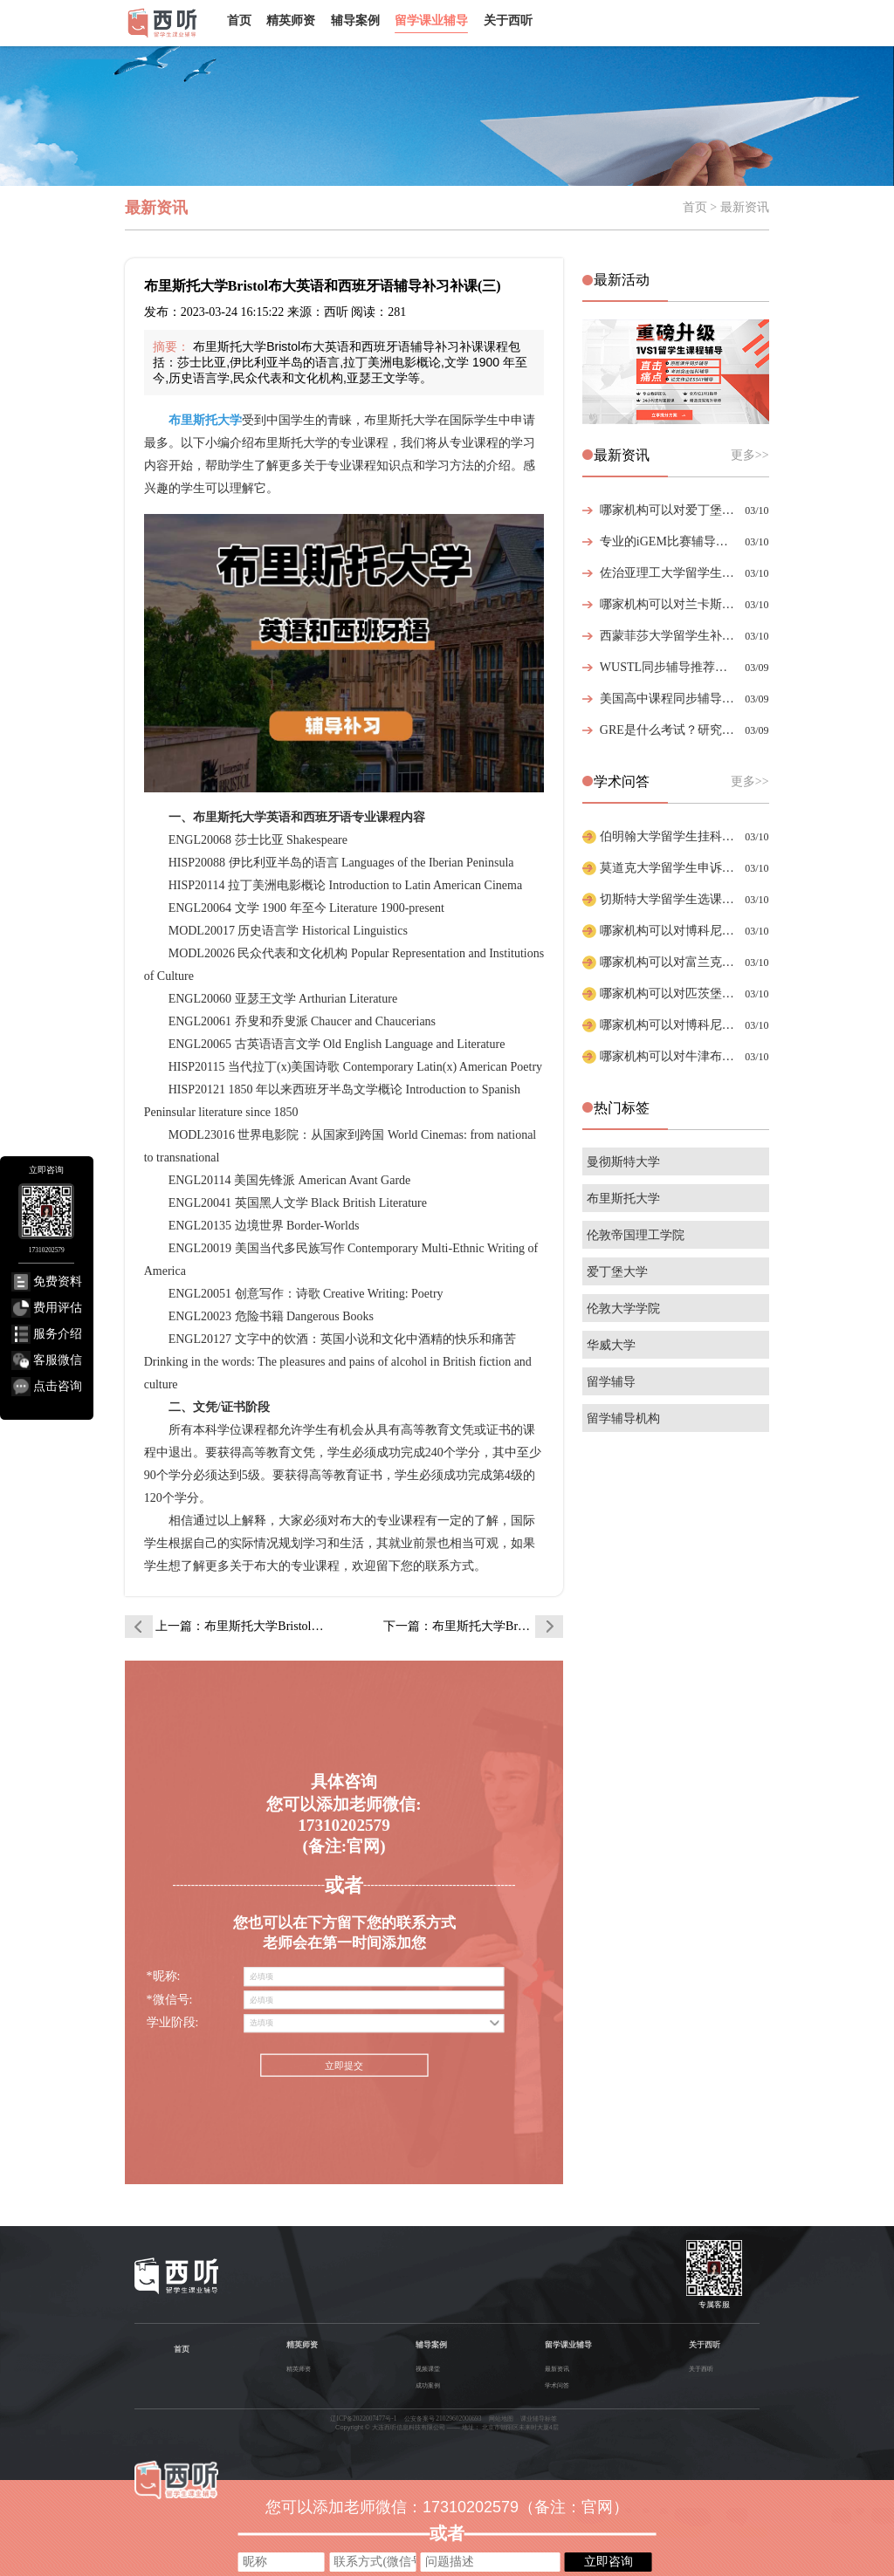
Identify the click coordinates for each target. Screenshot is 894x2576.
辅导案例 (355, 20)
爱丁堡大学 (617, 1271)
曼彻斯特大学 (623, 1161)
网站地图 (501, 2418)
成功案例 (428, 2385)
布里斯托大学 (623, 1198)
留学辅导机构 (623, 1418)
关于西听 (508, 20)
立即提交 (344, 2066)
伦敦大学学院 (623, 1308)
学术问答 (557, 2385)
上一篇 (245, 1626)
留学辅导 (611, 1381)
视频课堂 (428, 2369)
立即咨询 (608, 2561)
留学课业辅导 (431, 20)
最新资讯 (557, 2369)
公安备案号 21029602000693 (443, 2418)
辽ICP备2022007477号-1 (363, 2418)
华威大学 (611, 1345)
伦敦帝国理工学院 (635, 1235)
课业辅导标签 (538, 2418)
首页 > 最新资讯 (726, 207)
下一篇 (473, 1626)
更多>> (750, 455)
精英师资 (290, 20)
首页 (239, 20)
